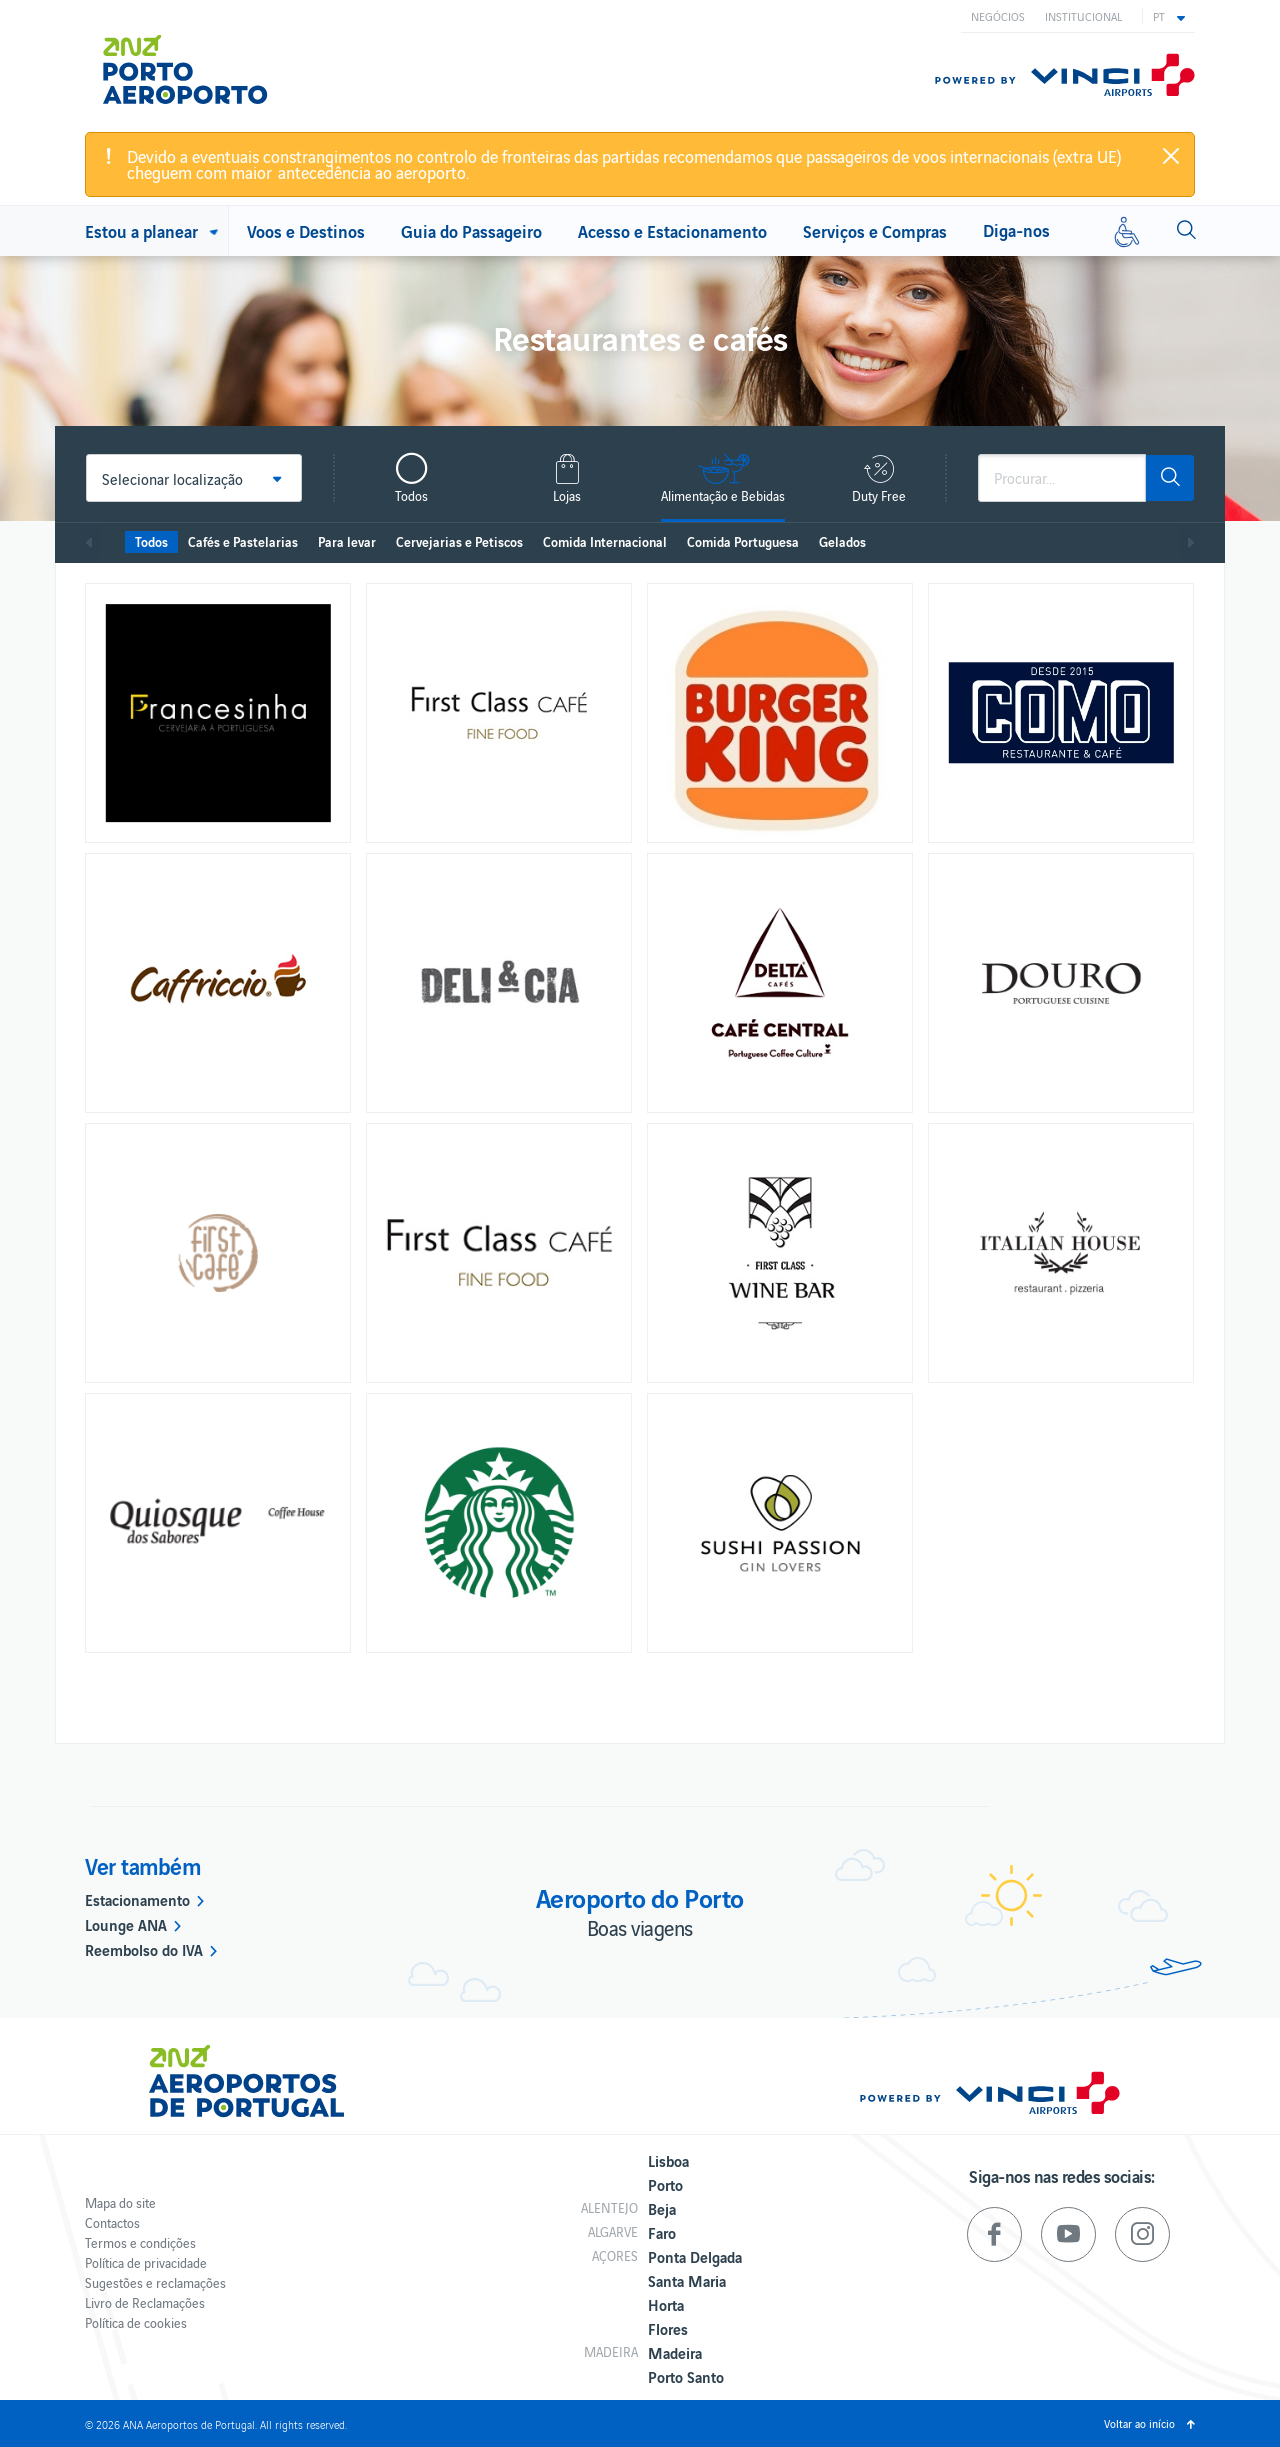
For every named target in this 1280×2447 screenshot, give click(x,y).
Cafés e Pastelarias (243, 541)
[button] (1169, 16)
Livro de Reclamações (145, 2302)
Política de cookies (136, 2322)
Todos (151, 541)
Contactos (112, 2222)
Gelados (842, 541)
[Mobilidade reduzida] (1127, 231)
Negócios (998, 16)
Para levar (347, 541)
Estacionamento (137, 1899)
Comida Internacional (605, 541)
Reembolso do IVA (144, 1949)
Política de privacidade (146, 2262)
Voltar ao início (1139, 2423)
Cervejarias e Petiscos (459, 541)
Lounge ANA (126, 1924)
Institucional (1083, 16)
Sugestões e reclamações (155, 2282)
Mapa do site (120, 2202)
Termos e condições (140, 2242)
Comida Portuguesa (743, 541)
